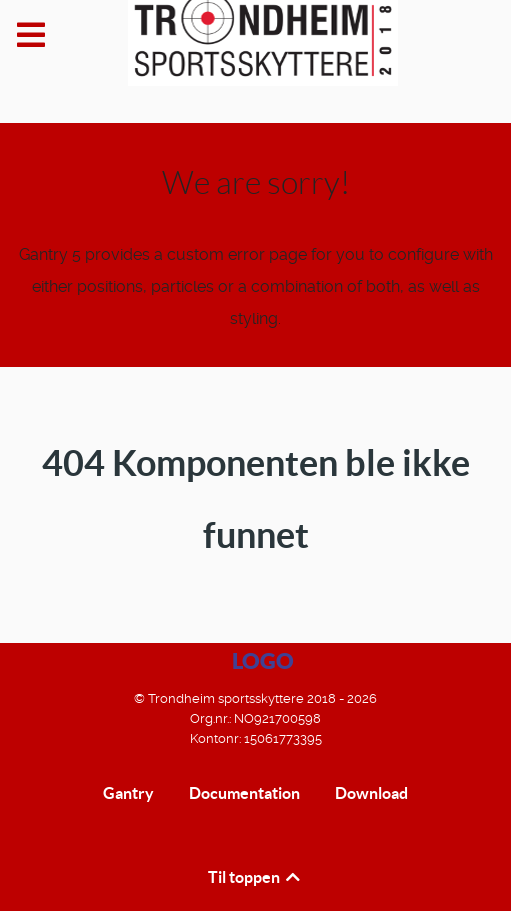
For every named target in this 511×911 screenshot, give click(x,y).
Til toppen (255, 877)
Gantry (128, 793)
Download (371, 793)
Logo (263, 660)
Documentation (244, 793)
